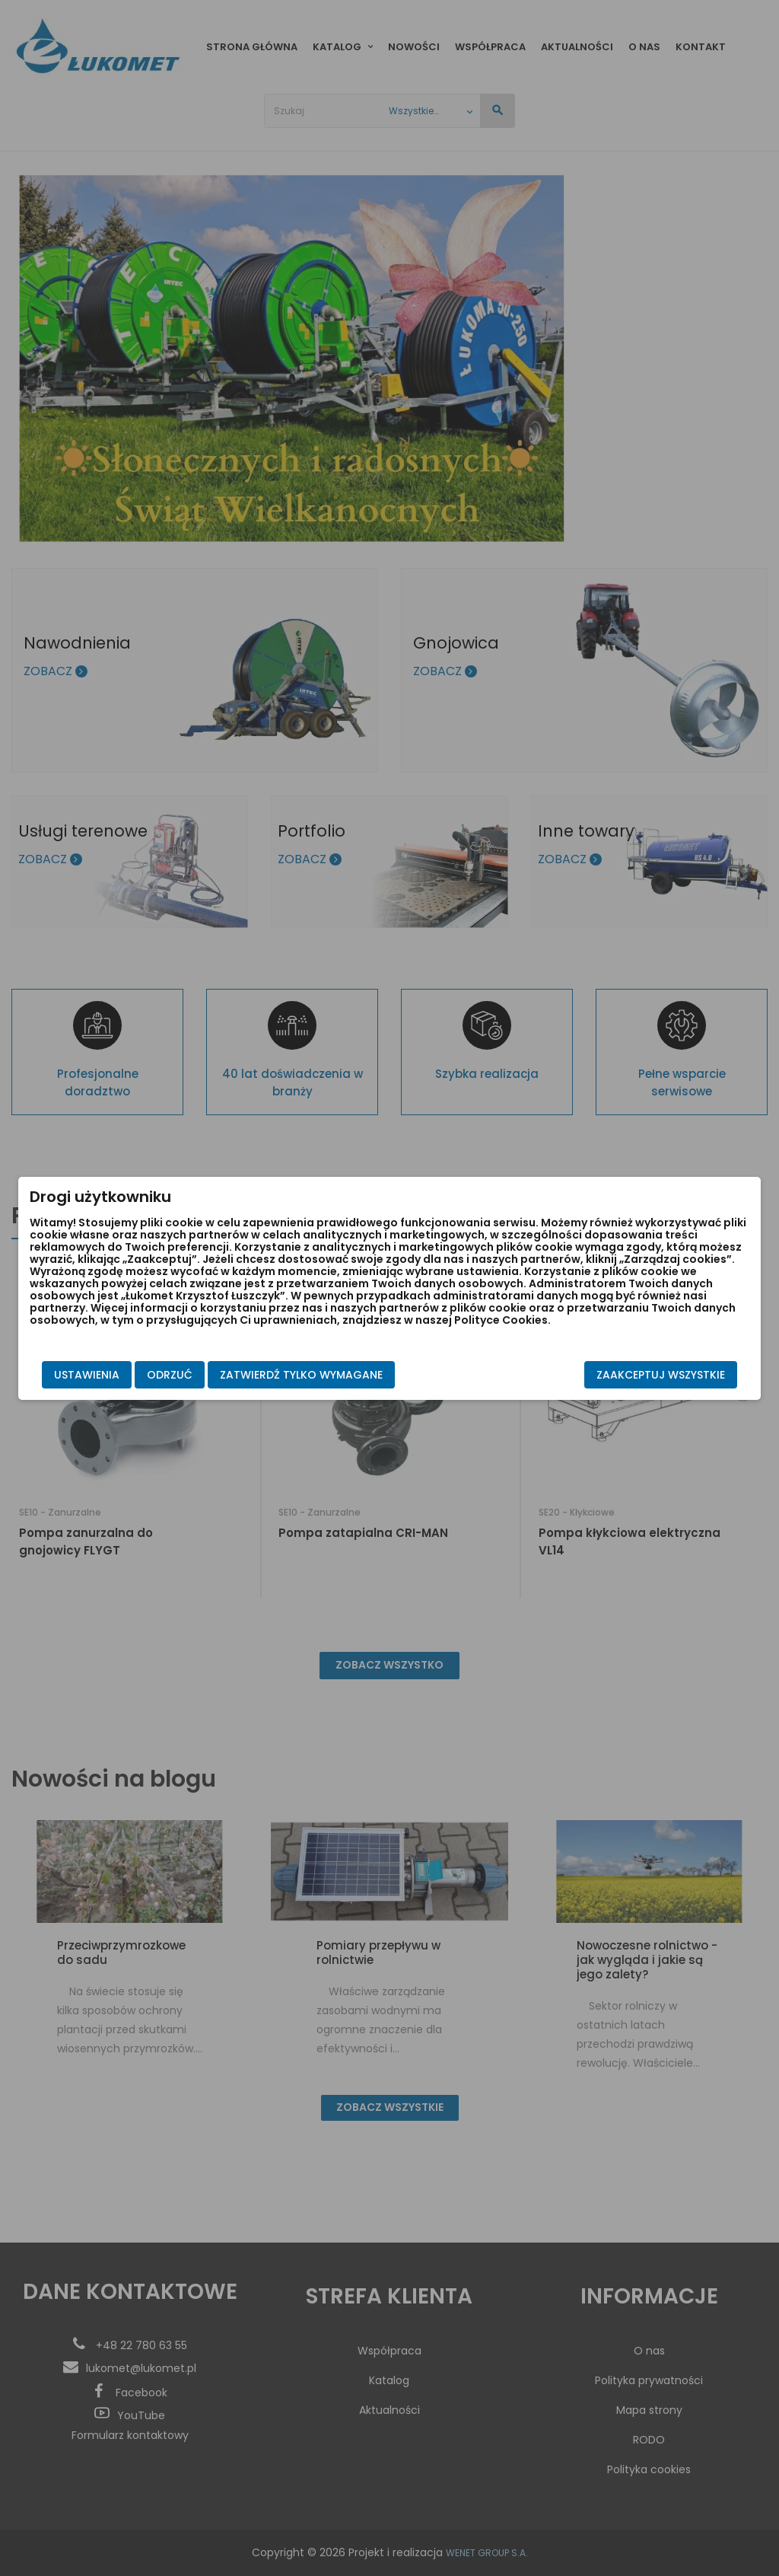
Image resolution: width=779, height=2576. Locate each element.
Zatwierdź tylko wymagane (301, 1374)
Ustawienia (86, 1374)
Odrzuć (169, 1374)
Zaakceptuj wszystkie (660, 1374)
